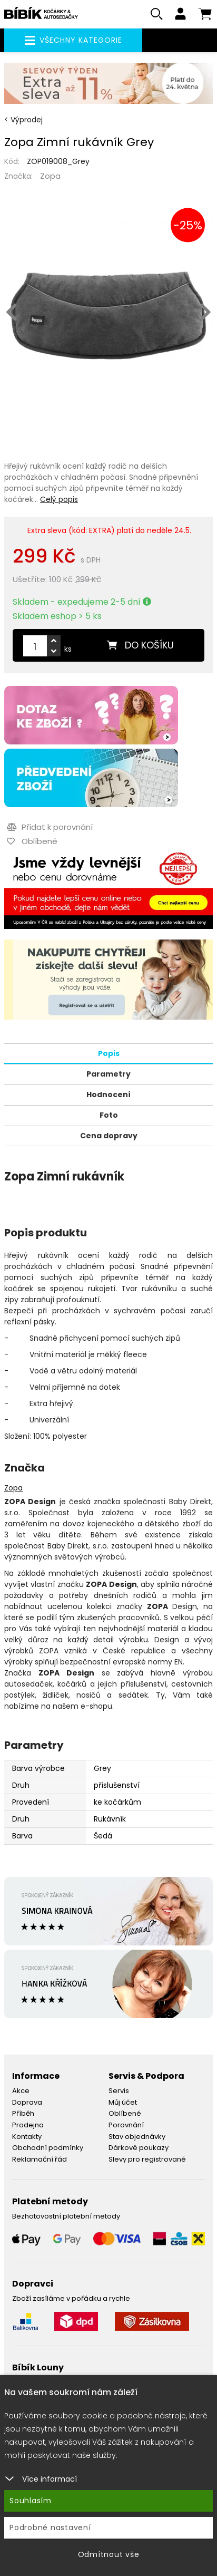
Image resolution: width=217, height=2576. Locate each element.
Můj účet (122, 2102)
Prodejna (28, 2125)
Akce (20, 2091)
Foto (109, 1115)
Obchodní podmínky (47, 2148)
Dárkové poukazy (138, 2148)
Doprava (27, 2102)
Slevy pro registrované (147, 2159)
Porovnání (126, 2125)
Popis (109, 1053)
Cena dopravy (108, 1135)
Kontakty (27, 2137)
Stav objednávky (136, 2137)
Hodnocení (108, 1094)
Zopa (50, 175)
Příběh (23, 2113)
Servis (118, 2091)
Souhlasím (30, 2500)
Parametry (108, 1074)
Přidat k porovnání (50, 826)
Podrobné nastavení (50, 2527)
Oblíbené (124, 2113)
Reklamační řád (39, 2159)
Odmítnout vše (109, 2554)
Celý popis (59, 499)
